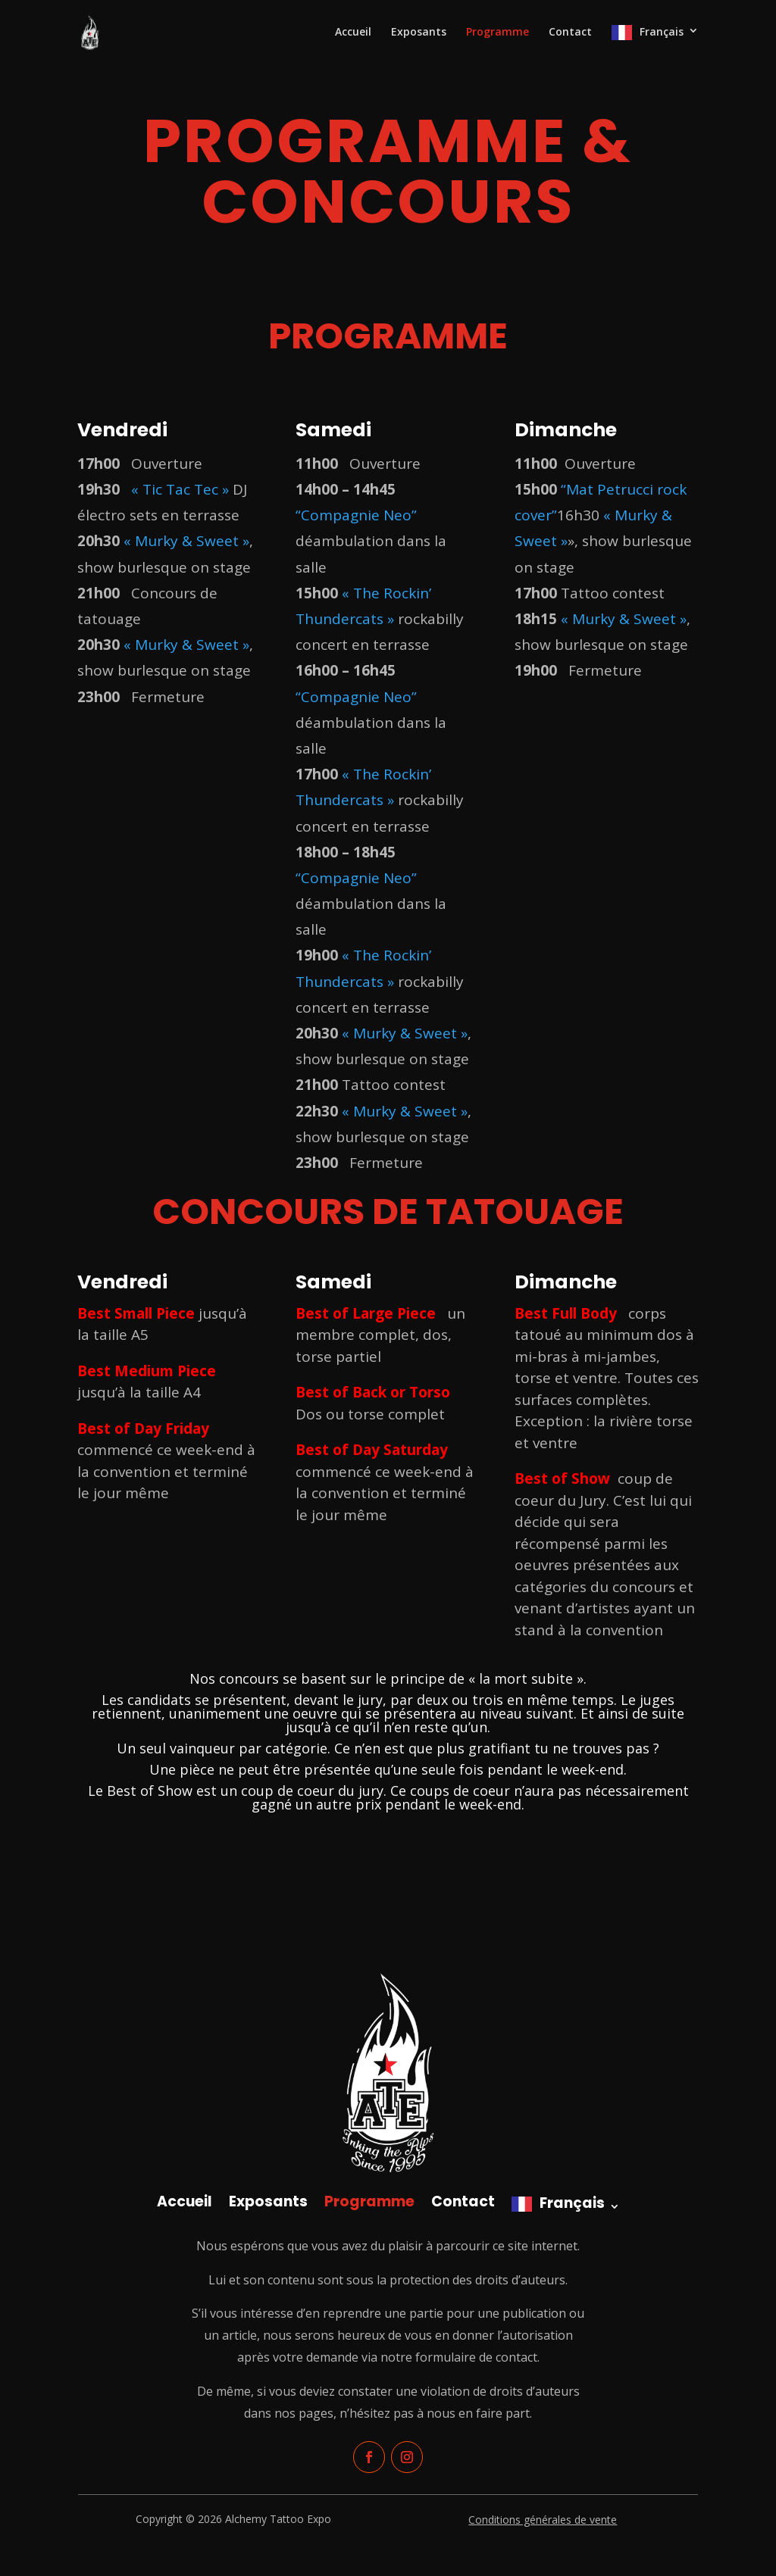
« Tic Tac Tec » (180, 489)
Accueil (353, 33)
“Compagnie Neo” (356, 515)
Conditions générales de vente (542, 2519)
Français (662, 32)
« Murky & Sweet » (186, 541)
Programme (497, 33)
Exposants (418, 33)
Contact (570, 33)
